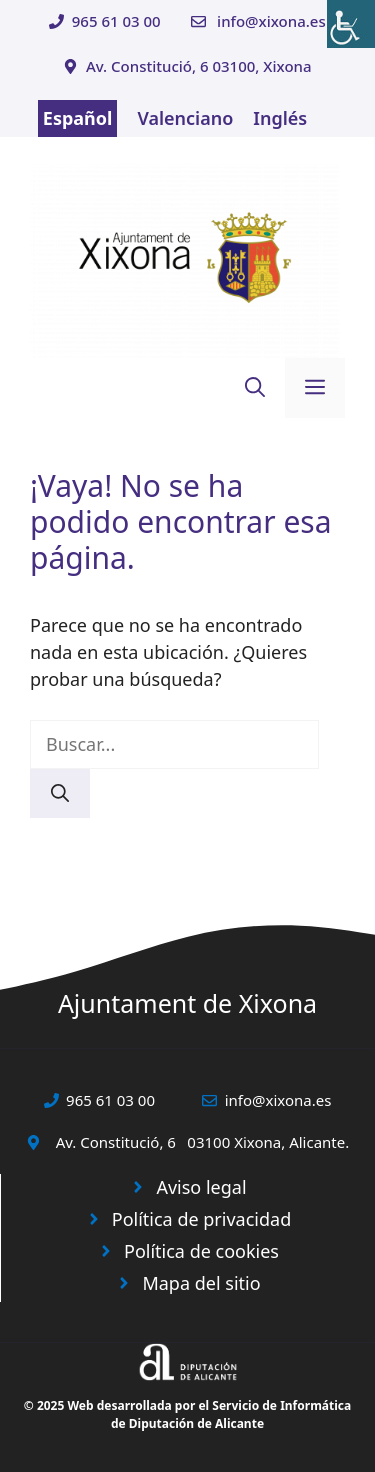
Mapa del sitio (201, 1283)
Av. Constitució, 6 (116, 1142)
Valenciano (185, 118)
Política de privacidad (201, 1219)
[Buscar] (60, 793)
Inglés (280, 118)
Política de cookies (201, 1251)
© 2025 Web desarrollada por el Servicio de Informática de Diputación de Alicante (187, 1414)
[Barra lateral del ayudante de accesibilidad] (351, 24)
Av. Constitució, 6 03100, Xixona (199, 66)
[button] (255, 388)
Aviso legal (201, 1187)
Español (78, 118)
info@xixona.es (271, 21)
